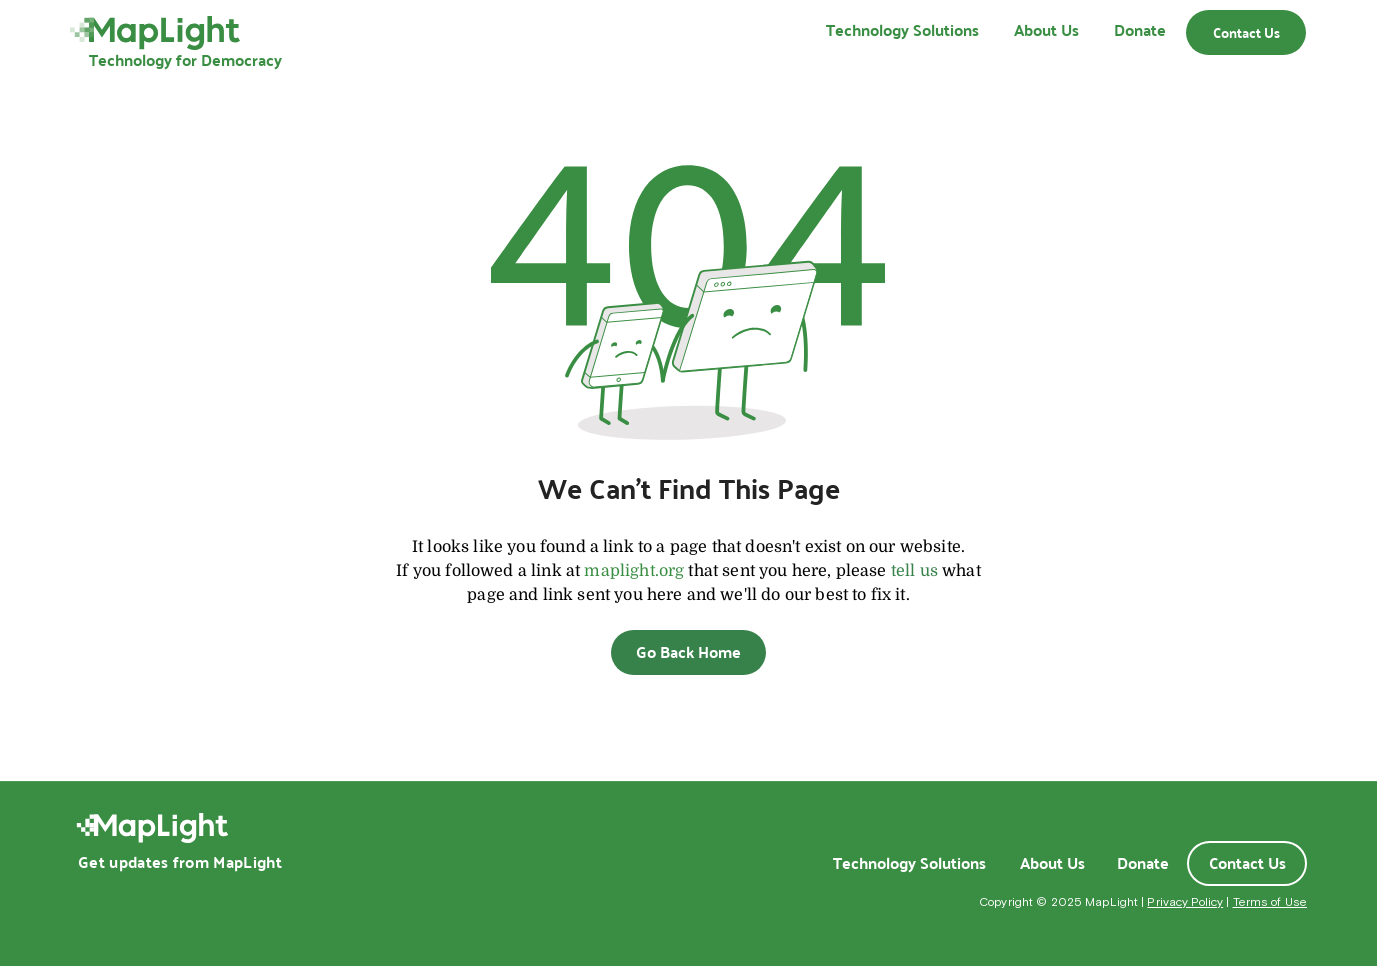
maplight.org (634, 571)
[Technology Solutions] (909, 863)
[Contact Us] (1246, 32)
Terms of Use (1270, 902)
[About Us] (1052, 863)
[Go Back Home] (688, 652)
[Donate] (1143, 863)
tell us (914, 571)
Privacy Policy (1185, 902)
